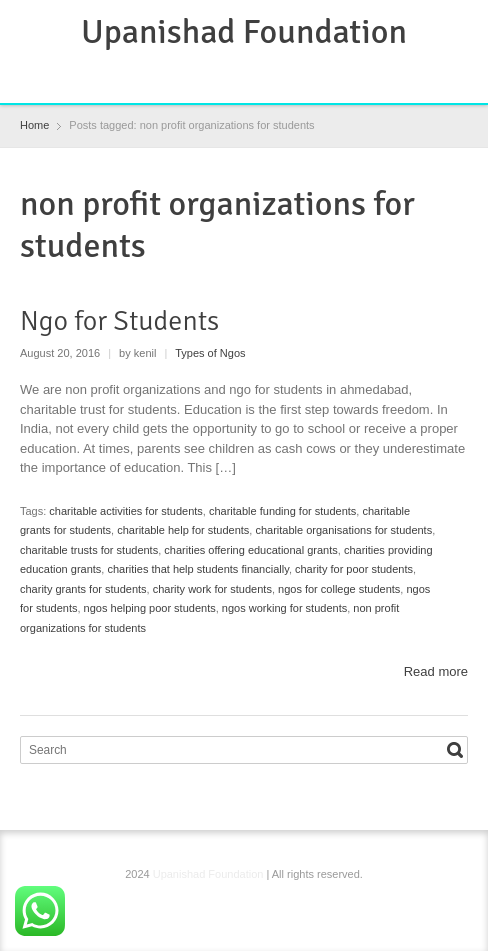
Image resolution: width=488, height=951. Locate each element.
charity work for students (212, 589)
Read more (436, 671)
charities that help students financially (197, 569)
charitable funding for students (282, 511)
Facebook (198, 75)
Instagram (263, 75)
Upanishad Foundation (244, 32)
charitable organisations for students (343, 530)
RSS (230, 75)
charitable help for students (183, 530)
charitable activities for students (125, 511)
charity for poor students (354, 569)
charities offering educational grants (250, 550)
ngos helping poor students (150, 608)
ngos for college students (339, 589)
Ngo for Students (119, 321)
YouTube (295, 75)
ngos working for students (284, 608)
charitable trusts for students (89, 550)
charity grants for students (83, 589)
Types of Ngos (210, 353)
